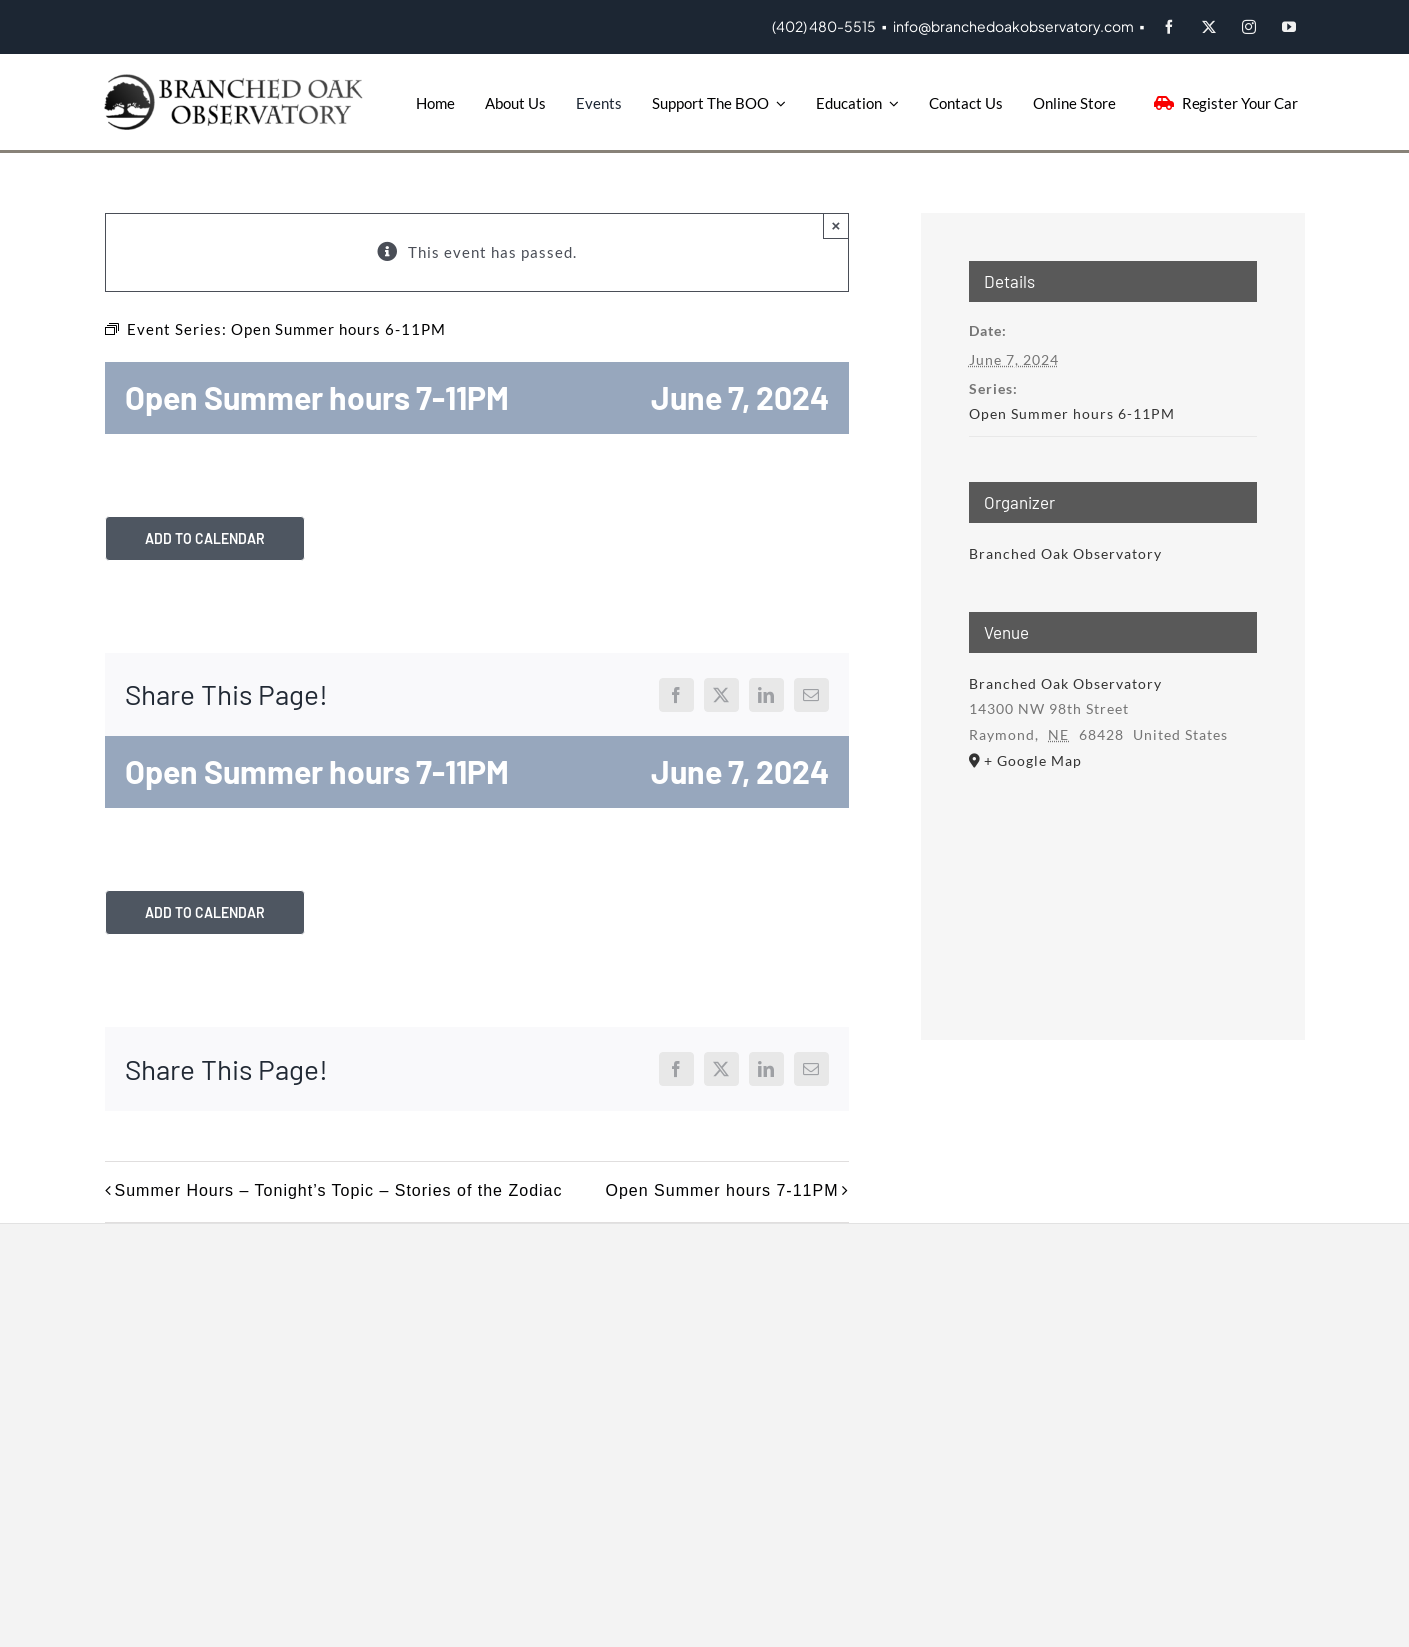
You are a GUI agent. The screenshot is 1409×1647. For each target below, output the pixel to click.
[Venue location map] (1113, 879)
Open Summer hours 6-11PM (1072, 413)
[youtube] (1290, 27)
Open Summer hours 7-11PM (722, 1190)
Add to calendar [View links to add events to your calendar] (205, 538)
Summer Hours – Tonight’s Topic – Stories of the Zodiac (339, 1190)
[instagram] (1250, 27)
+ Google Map (1033, 760)
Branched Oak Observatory (1065, 553)
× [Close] (836, 225)
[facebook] (1170, 27)
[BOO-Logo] (236, 81)
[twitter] (1210, 27)
